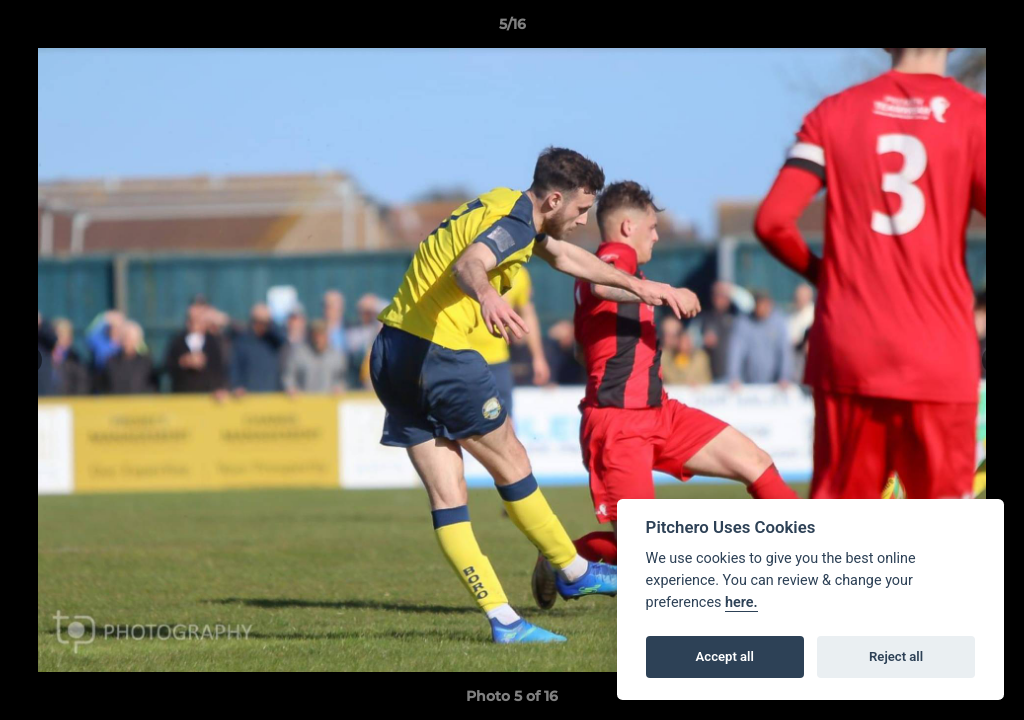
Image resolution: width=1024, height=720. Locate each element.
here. (741, 602)
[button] (988, 29)
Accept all (725, 656)
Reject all (896, 656)
